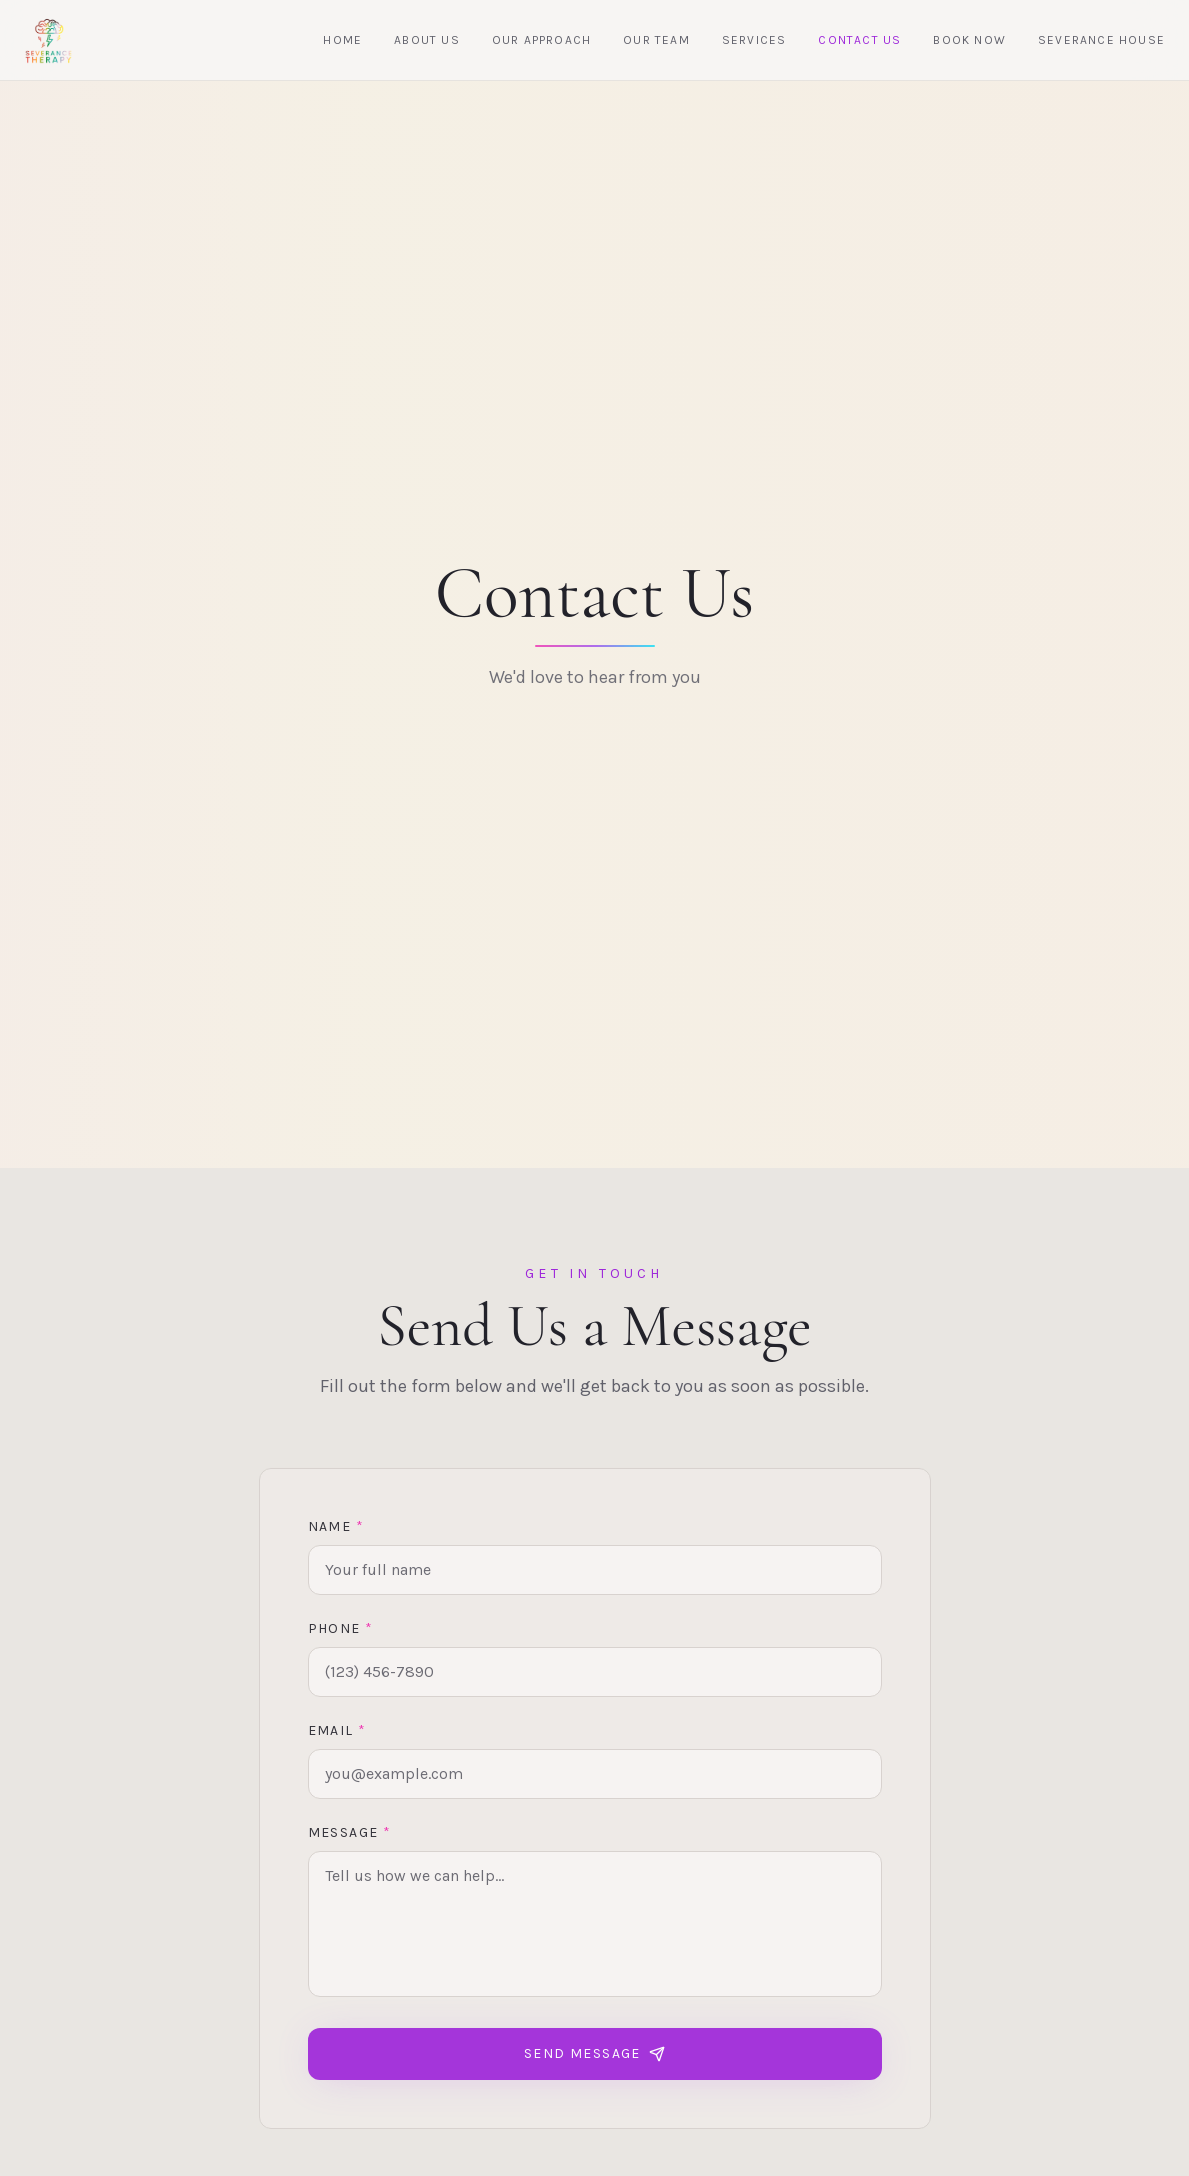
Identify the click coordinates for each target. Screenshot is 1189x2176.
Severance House (1101, 40)
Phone (341, 1633)
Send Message (594, 2058)
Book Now (969, 40)
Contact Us (859, 40)
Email (337, 1735)
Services (754, 40)
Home (342, 40)
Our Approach (541, 40)
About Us (427, 40)
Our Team (656, 40)
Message (350, 1837)
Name (336, 1531)
